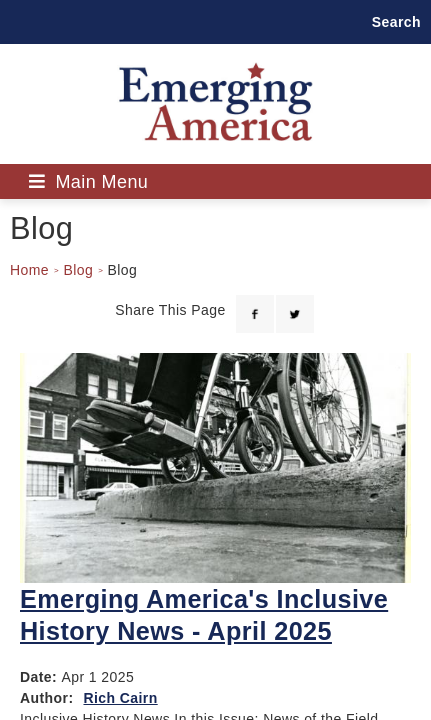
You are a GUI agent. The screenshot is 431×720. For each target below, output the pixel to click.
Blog (78, 270)
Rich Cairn (120, 698)
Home (29, 270)
